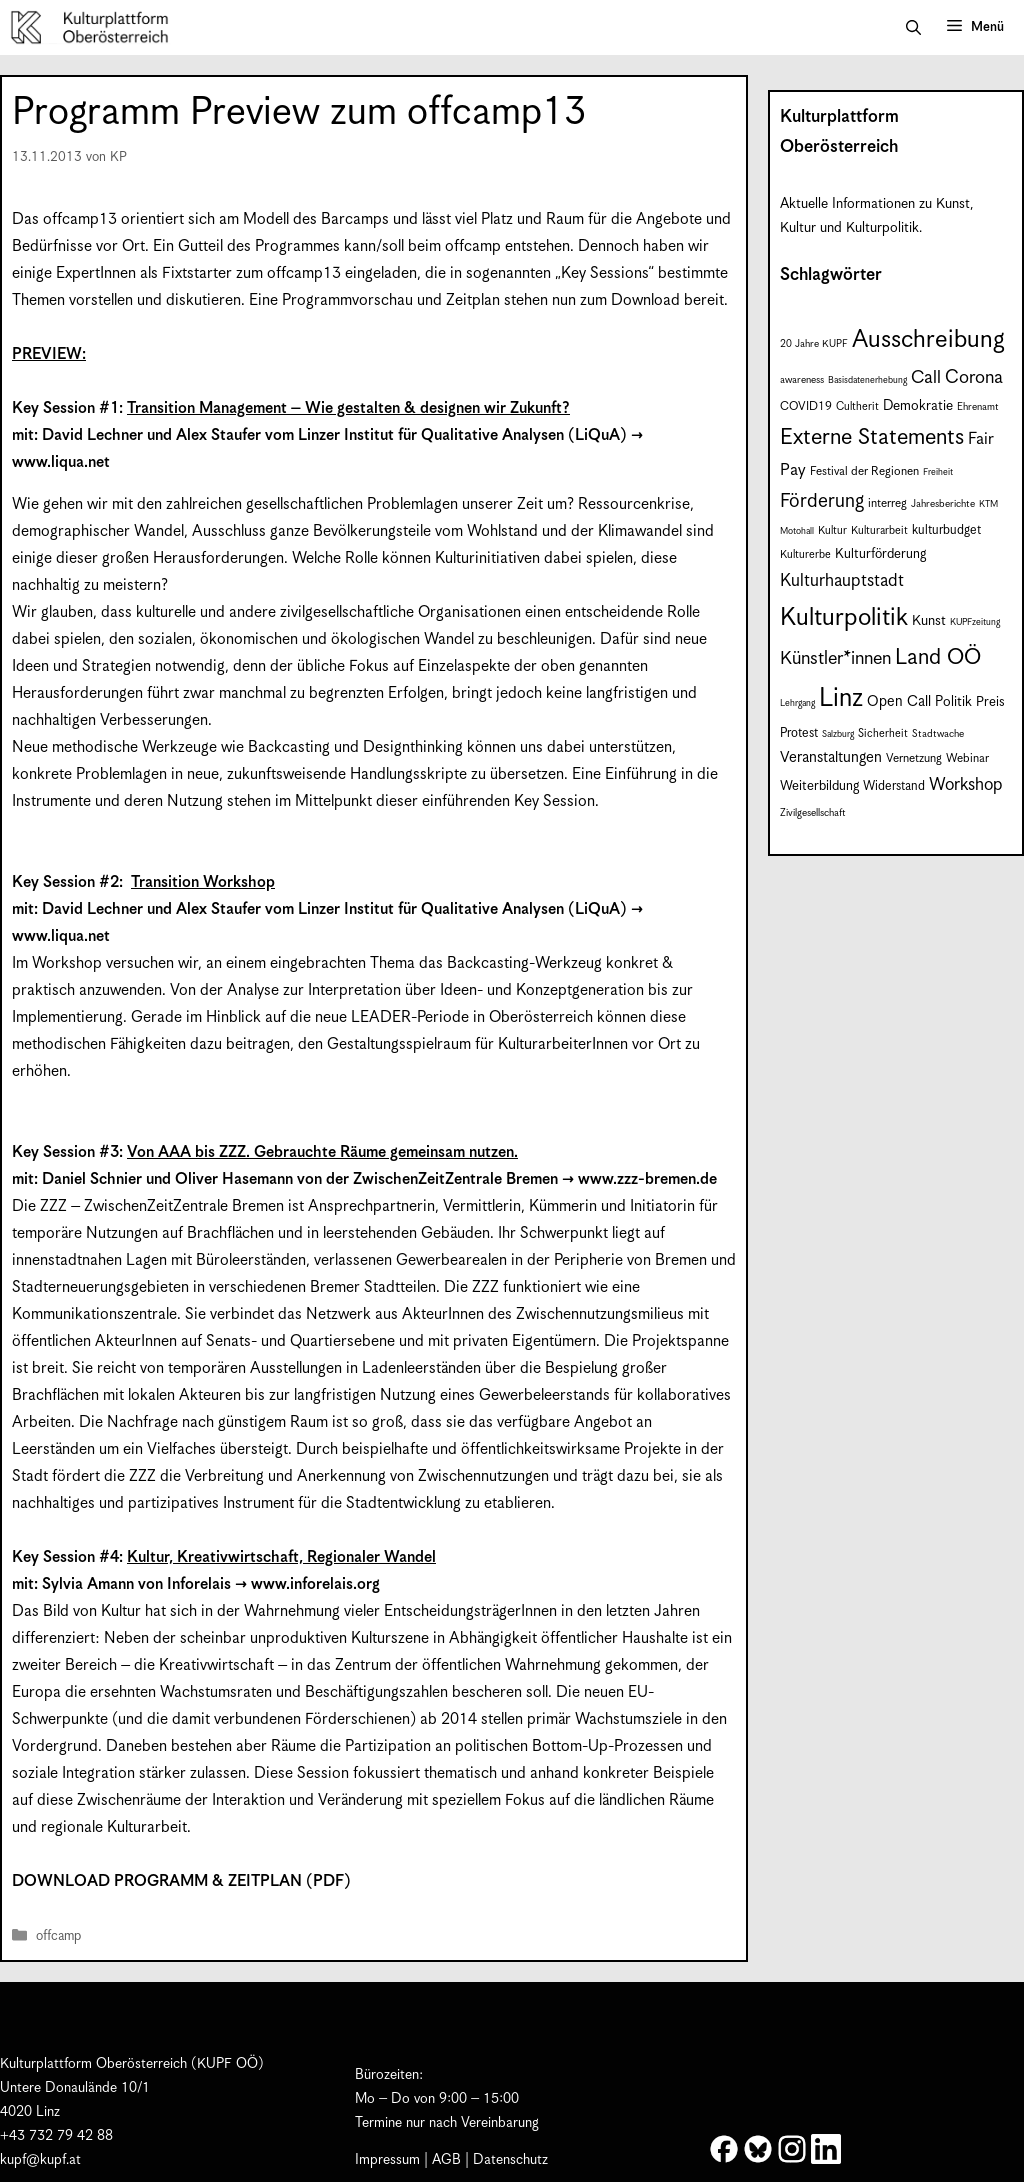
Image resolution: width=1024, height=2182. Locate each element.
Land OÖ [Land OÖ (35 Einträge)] (938, 657)
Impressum (387, 2160)
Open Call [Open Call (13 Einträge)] (899, 701)
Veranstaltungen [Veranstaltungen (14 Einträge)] (831, 757)
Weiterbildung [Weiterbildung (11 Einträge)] (819, 786)
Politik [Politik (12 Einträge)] (953, 702)
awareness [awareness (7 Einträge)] (802, 380)
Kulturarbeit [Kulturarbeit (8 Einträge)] (879, 530)
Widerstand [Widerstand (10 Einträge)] (894, 786)
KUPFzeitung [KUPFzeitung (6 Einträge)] (975, 622)
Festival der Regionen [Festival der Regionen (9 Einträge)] (864, 471)
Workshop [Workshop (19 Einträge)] (966, 785)
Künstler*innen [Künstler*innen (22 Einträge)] (835, 658)
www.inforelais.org (315, 1584)
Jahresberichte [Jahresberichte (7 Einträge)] (943, 504)
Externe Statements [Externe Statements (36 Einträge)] (872, 437)
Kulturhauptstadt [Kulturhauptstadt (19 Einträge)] (842, 581)
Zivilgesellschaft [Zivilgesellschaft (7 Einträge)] (813, 813)
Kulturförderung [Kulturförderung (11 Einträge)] (880, 554)
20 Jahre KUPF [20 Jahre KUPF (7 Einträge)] (814, 344)
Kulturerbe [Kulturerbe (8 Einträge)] (805, 554)
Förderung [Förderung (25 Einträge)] (822, 501)
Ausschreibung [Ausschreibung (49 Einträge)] (928, 340)
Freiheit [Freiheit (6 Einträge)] (938, 472)
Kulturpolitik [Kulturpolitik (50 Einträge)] (844, 618)
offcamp (58, 1937)
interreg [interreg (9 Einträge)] (887, 503)
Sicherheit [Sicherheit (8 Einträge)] (883, 733)
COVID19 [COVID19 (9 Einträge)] (806, 406)
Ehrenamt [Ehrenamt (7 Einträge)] (978, 407)
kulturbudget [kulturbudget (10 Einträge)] (946, 530)
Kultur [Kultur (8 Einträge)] (832, 530)
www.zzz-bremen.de (647, 1179)
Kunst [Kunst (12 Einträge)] (929, 621)
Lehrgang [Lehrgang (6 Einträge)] (797, 703)
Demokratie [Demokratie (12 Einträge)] (918, 406)
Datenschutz (510, 2160)
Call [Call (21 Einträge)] (926, 378)
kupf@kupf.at (40, 2160)
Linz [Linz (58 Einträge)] (841, 698)
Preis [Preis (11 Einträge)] (990, 702)
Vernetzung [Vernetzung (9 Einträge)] (914, 758)
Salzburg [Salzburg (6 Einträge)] (838, 734)
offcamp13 (80, 219)
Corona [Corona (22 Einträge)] (974, 377)
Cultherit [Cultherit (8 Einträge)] (857, 406)
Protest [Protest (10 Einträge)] (799, 733)
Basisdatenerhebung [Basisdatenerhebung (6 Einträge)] (867, 380)
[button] (913, 28)
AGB (446, 2160)
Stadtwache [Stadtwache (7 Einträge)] (938, 734)
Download (645, 300)
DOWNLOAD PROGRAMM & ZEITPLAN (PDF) (181, 1881)
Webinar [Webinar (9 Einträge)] (967, 758)
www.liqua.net (61, 462)
